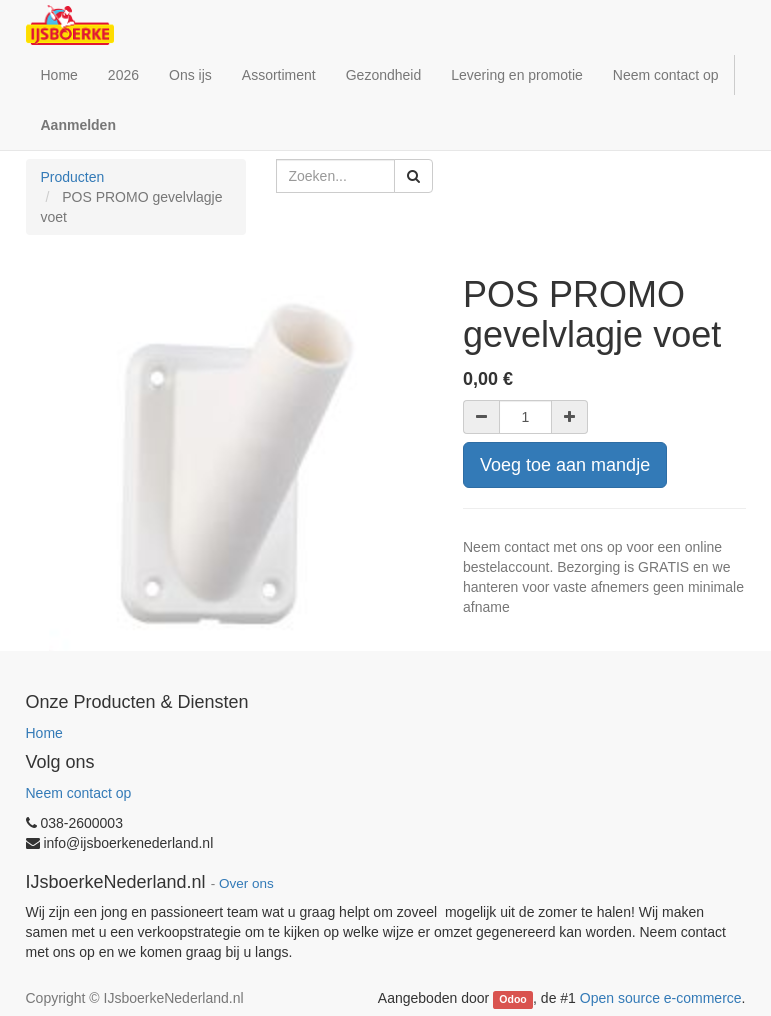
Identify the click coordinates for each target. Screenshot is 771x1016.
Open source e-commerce (661, 998)
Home (44, 733)
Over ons (246, 883)
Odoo (512, 999)
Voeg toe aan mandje (565, 465)
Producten (73, 177)
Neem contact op (79, 793)
